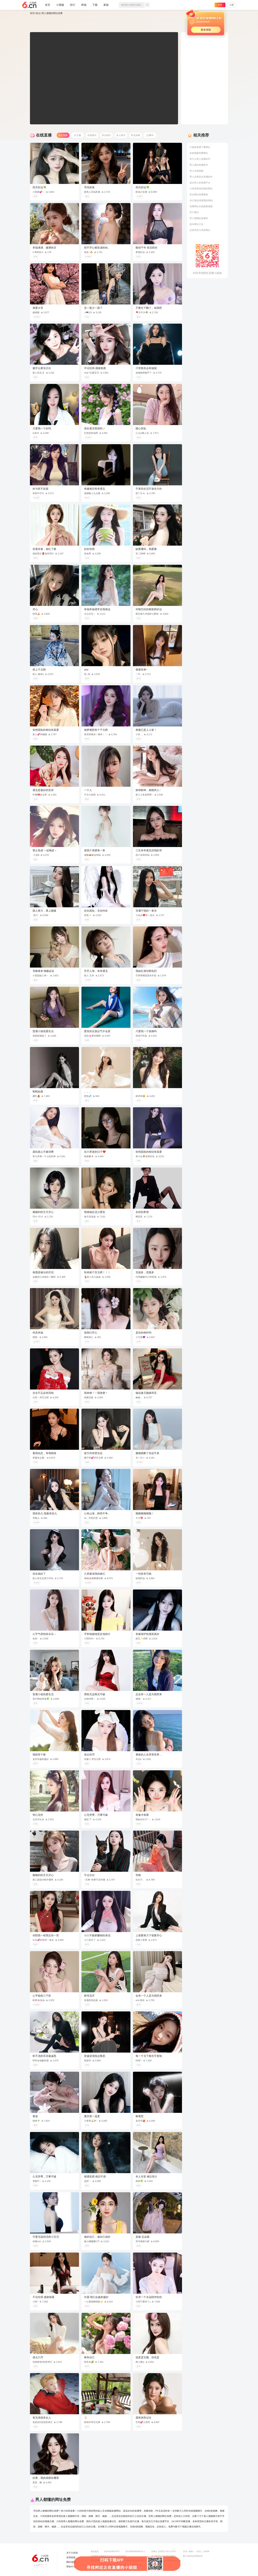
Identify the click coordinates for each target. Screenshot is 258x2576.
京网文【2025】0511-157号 (163, 2551)
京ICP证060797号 (112, 2551)
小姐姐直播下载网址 (200, 147)
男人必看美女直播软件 (201, 176)
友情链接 (71, 2557)
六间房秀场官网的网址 (201, 188)
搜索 (147, 5)
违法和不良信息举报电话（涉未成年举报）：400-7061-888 (116, 2565)
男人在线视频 (196, 170)
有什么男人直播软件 (200, 159)
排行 (72, 4)
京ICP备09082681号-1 (135, 2551)
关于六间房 (72, 2552)
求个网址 (194, 212)
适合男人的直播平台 (200, 182)
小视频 (60, 6)
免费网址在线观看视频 (201, 206)
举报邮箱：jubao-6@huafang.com (166, 2561)
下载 (95, 4)
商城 (83, 6)
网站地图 (71, 2562)
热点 (38, 13)
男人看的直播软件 (199, 165)
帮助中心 (71, 2566)
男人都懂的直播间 (199, 218)
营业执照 (95, 2551)
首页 (47, 6)
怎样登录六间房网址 (200, 230)
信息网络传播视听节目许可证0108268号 (108, 2556)
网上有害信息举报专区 (193, 2556)
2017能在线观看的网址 (201, 200)
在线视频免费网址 (199, 153)
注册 (232, 5)
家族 (106, 6)
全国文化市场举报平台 (135, 2561)
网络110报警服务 (98, 2561)
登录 (220, 5)
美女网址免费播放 (199, 194)
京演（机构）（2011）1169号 (196, 2551)
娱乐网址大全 (196, 224)
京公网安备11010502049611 (163, 2556)
